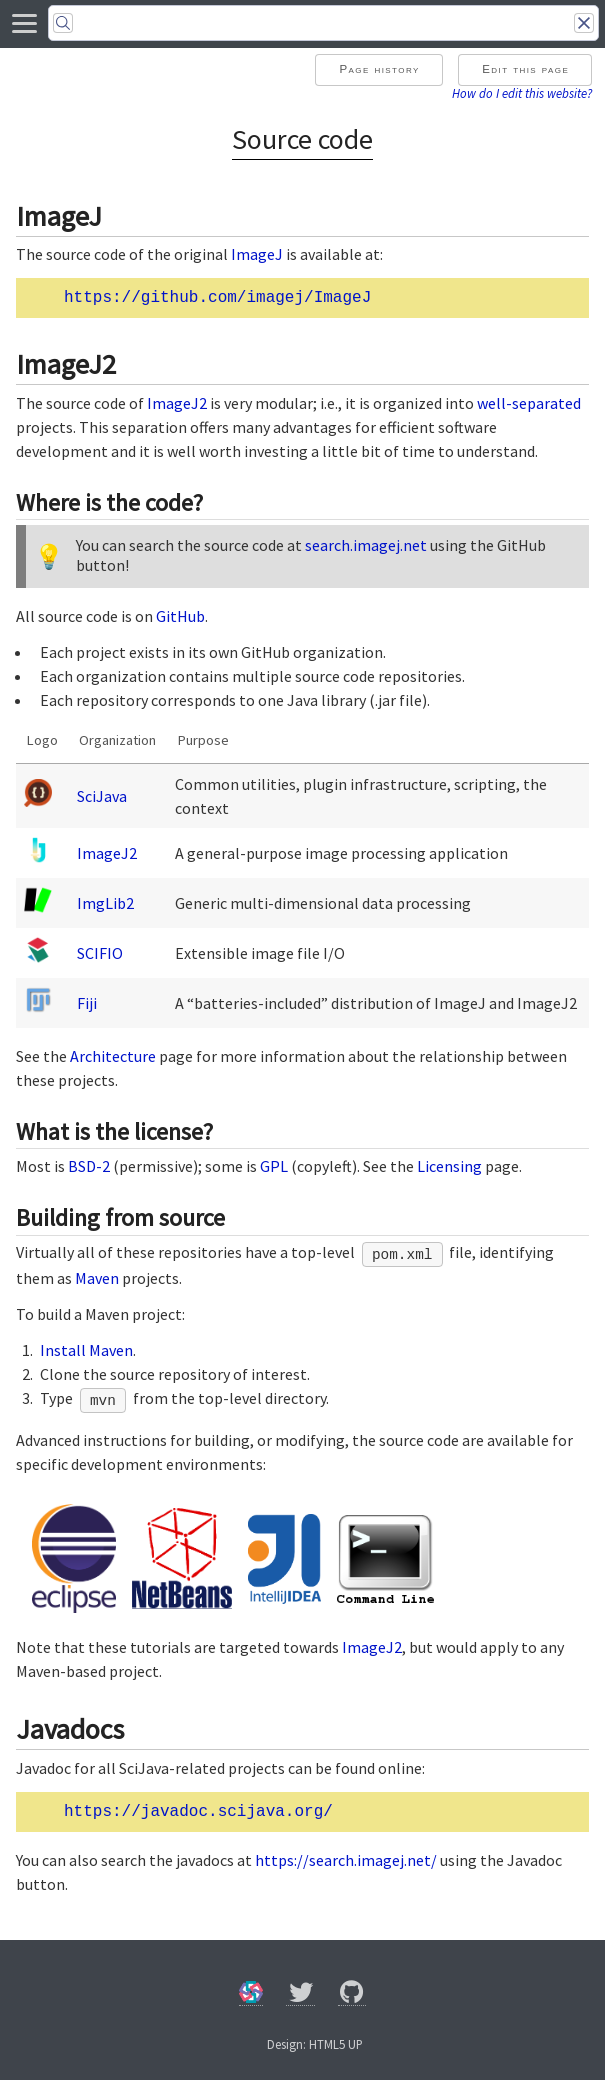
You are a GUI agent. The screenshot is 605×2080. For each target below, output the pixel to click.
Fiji (87, 1003)
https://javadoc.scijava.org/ (198, 1812)
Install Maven (86, 1350)
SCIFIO (100, 953)
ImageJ (257, 254)
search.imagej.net (366, 545)
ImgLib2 (105, 903)
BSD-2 (89, 1166)
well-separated (529, 403)
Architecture (113, 1056)
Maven (97, 1278)
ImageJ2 (177, 403)
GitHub (180, 616)
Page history (379, 69)
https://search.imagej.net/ (346, 1860)
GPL (274, 1166)
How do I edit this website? (522, 93)
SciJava (102, 796)
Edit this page (525, 69)
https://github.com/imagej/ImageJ (217, 298)
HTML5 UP (336, 2044)
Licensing (449, 1166)
